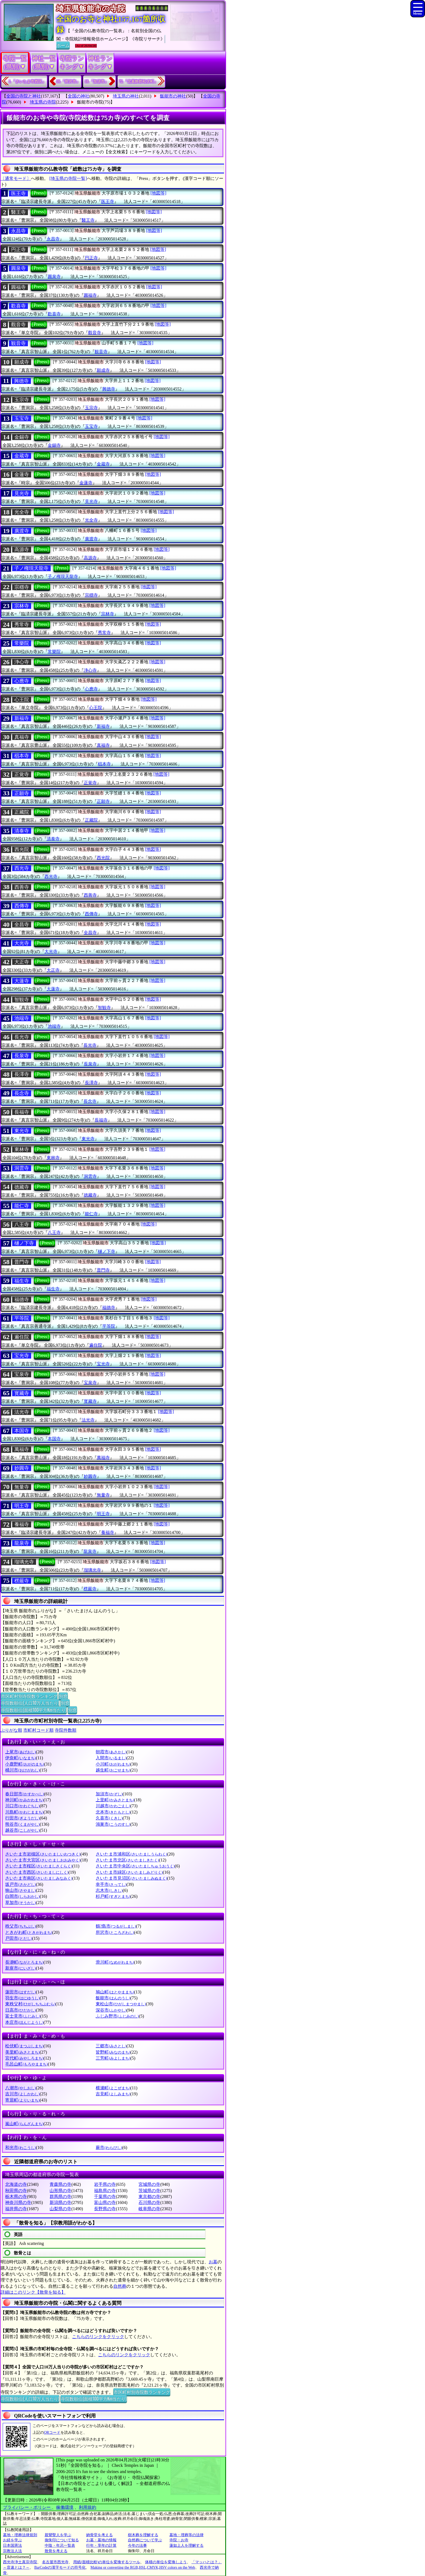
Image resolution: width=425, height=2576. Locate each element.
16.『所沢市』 (68, 81)
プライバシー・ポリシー (27, 2507)
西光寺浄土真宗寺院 (20, 2562)
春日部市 (24, 1794)
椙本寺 (21, 755)
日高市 (20, 2010)
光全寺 (21, 512)
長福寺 (21, 1112)
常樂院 (21, 643)
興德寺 (21, 381)
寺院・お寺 (178, 2540)
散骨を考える (56, 2551)
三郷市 (111, 2046)
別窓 (63, 1696)
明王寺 (21, 1505)
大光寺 (21, 943)
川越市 (113, 1805)
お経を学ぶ (12, 2540)
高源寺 (21, 549)
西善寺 (21, 887)
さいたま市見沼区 (131, 1878)
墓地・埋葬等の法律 (186, 2535)
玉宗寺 (21, 399)
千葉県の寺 (105, 2196)
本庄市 (24, 2022)
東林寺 (21, 1149)
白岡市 (22, 1896)
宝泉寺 (21, 1374)
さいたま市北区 (127, 1860)
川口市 (22, 1805)
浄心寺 (21, 662)
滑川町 (115, 1962)
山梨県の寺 (60, 2208)
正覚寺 (21, 774)
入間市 (111, 1758)
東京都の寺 (149, 2196)
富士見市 (22, 2016)
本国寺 (21, 1430)
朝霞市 (111, 1752)
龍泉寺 (21, 1543)
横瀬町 (113, 2088)
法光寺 (21, 1412)
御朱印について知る (62, 2540)
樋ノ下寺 (24, 1243)
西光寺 (21, 868)
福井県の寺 (16, 2208)
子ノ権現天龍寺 (31, 568)
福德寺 (21, 1299)
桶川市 (22, 1770)
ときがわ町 (28, 1932)
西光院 (21, 849)
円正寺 (18, 249)
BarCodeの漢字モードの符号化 (60, 2567)
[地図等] (158, 193)
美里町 (22, 2052)
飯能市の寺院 (90, 102)
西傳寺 (21, 906)
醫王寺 (18, 212)
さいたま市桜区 (38, 1866)
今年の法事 (137, 2545)
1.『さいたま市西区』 (27, 81)
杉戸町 (113, 1896)
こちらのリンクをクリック (98, 2336)
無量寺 (21, 1487)
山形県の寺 (60, 2190)
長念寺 (21, 1093)
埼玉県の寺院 (43, 102)
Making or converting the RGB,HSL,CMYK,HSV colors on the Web (143, 2567)
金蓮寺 (21, 474)
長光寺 (21, 1037)
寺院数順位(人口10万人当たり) (30, 1702)
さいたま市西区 (36, 1872)
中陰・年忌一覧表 (60, 2545)
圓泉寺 (18, 268)
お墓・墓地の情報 (101, 2540)
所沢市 (115, 1932)
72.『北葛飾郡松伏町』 (138, 81)
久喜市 (109, 1818)
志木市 (109, 1890)
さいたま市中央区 (135, 1866)
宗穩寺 (21, 587)
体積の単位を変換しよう (166, 2562)
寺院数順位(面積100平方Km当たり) (33, 1709)
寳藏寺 (21, 1393)
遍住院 (21, 1337)
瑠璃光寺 (24, 1562)
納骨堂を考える (99, 2535)
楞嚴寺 (21, 1580)
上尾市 (20, 1752)
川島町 (24, 1812)
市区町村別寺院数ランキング (29, 1696)
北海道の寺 (16, 2184)
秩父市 (20, 1926)
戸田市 (18, 1938)
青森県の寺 (60, 2184)
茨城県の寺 (149, 2190)
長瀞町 (24, 1962)
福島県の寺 (105, 2190)
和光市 (20, 2147)
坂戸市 (20, 1884)
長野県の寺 (105, 2208)
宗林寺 (21, 606)
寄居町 (22, 2100)
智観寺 (21, 999)
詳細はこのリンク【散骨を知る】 (33, 2292)
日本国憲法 (12, 2545)
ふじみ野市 (117, 2016)
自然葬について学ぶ (145, 2540)
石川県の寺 (149, 2202)
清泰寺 (21, 830)
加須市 (109, 1794)
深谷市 (111, 2010)
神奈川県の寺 (18, 2202)
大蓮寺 (21, 981)
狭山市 (20, 1890)
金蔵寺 (21, 455)
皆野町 (113, 2052)
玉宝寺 (21, 418)
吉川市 (22, 2094)
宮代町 (24, 2058)
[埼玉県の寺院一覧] (68, 178)
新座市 (20, 1968)
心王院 (21, 699)
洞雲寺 (21, 1168)
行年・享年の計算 (101, 2545)
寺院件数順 (65, 1730)
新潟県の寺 (60, 2202)
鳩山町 (115, 1992)
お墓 (213, 2262)
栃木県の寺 (16, 2196)
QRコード (52, 2432)
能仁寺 (21, 1205)
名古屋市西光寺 (55, 2562)
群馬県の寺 (60, 2196)
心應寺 (21, 681)
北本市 (113, 1812)
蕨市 (109, 2147)
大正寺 (21, 962)
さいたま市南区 (38, 1878)
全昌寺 (21, 924)
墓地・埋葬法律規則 (20, 2535)
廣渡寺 (21, 531)
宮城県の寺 (149, 2184)
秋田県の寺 (16, 2190)
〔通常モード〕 (16, 178)
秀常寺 (21, 624)
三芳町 (113, 2058)
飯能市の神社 (173, 96)
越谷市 (22, 1830)
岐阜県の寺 (149, 2208)
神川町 (24, 1800)
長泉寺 (21, 1055)
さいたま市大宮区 (42, 1860)
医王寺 (18, 193)
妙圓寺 (21, 1468)
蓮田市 (20, 1992)
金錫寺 (21, 437)
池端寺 (21, 1018)
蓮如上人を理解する (186, 2545)
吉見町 (113, 2094)
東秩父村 (30, 2004)
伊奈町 (20, 1758)
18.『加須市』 (96, 81)
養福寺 (21, 1524)
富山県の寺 (105, 2202)
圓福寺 (18, 287)
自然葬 (119, 2286)
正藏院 (21, 812)
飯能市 (113, 1998)
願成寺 (21, 362)
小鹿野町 (24, 1764)
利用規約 (87, 2507)
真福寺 (21, 737)
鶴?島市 (116, 1926)
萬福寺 (21, 1449)
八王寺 (21, 1224)
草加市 (20, 1902)
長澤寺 (21, 1074)
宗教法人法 (12, 2551)
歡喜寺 (18, 306)
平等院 (21, 1318)
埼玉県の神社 (126, 96)
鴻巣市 (113, 1824)
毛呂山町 (26, 2064)
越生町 (113, 1770)
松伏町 (24, 2046)
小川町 (113, 1764)
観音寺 (18, 343)
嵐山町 (24, 2123)
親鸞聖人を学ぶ (58, 2535)
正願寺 (21, 793)
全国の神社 (78, 96)
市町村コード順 (38, 1730)
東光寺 (21, 1130)
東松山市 (121, 2004)
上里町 (115, 1800)
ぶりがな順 (11, 1730)
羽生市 (22, 1998)
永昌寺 (18, 231)
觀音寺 (18, 324)
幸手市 (111, 1884)
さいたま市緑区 (129, 1872)
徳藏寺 (21, 1187)
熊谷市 (22, 1824)
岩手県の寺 (105, 2184)
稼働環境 (64, 2507)
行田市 (22, 1818)
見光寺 (21, 493)
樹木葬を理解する (143, 2535)
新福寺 (21, 718)
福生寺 (21, 1281)
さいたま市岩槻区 (42, 1854)
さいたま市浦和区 (131, 1854)
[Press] (39, 193)
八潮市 (20, 2088)
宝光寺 (21, 1355)
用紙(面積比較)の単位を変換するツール (106, 2562)
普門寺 (21, 1262)
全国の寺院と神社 (23, 96)
